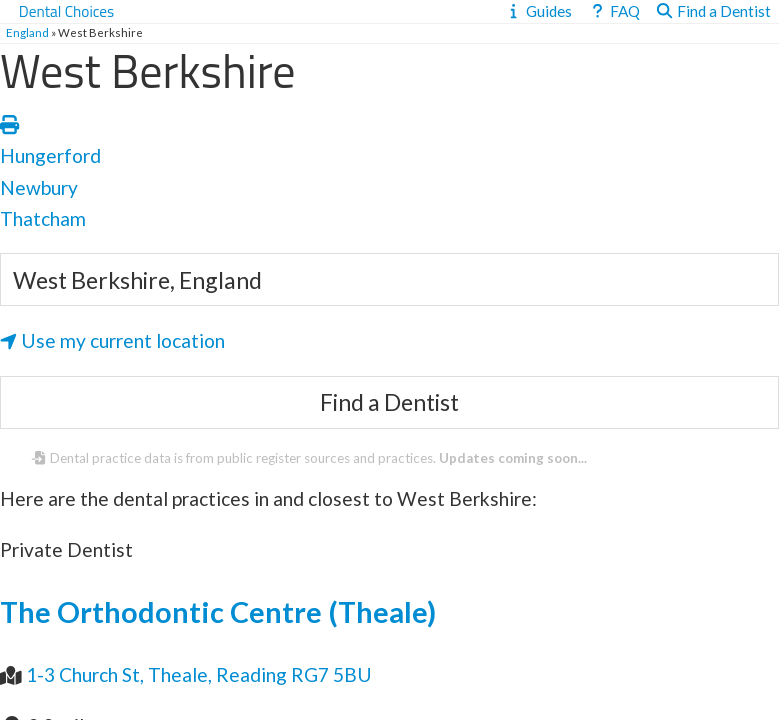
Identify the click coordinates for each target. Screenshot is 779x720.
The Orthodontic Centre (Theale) (218, 612)
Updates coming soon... (513, 458)
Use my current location (112, 340)
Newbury (39, 187)
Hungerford (50, 155)
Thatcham (43, 218)
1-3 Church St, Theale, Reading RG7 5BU (199, 674)
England (27, 32)
